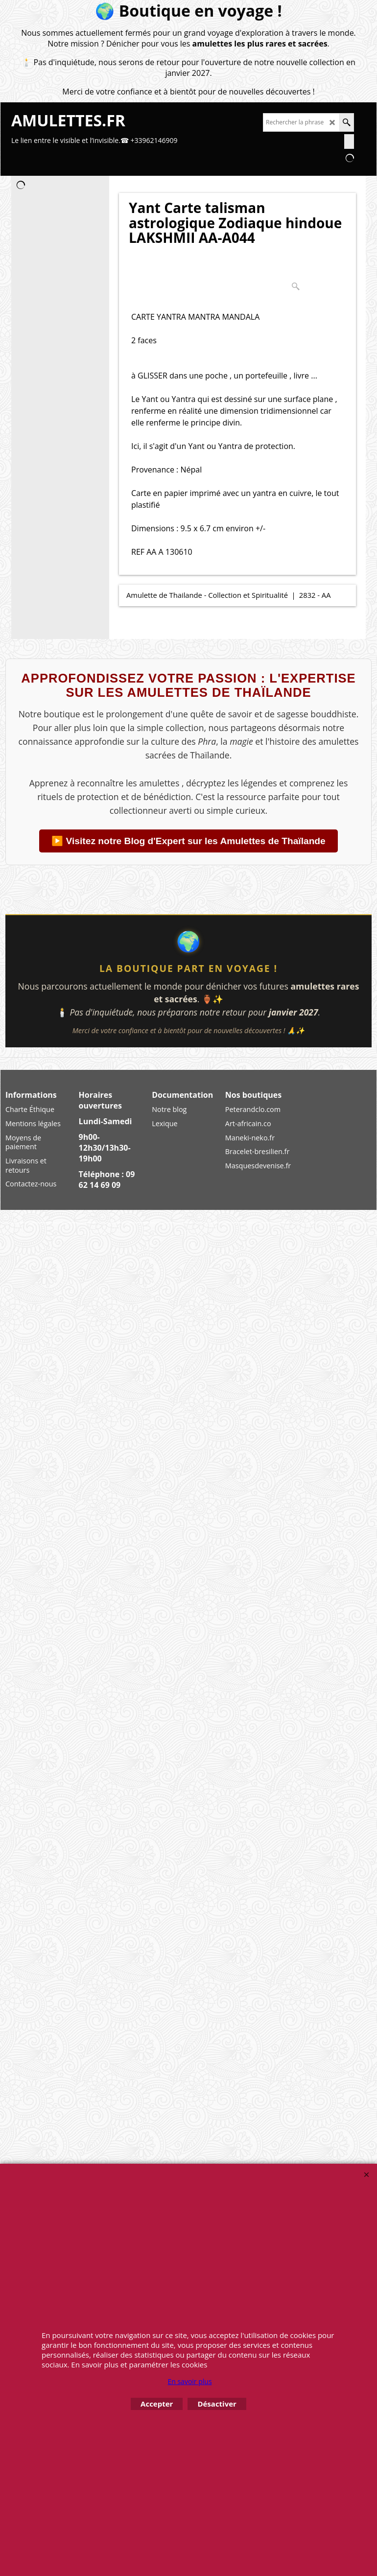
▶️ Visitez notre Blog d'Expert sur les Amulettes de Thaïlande (188, 841)
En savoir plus (189, 2381)
